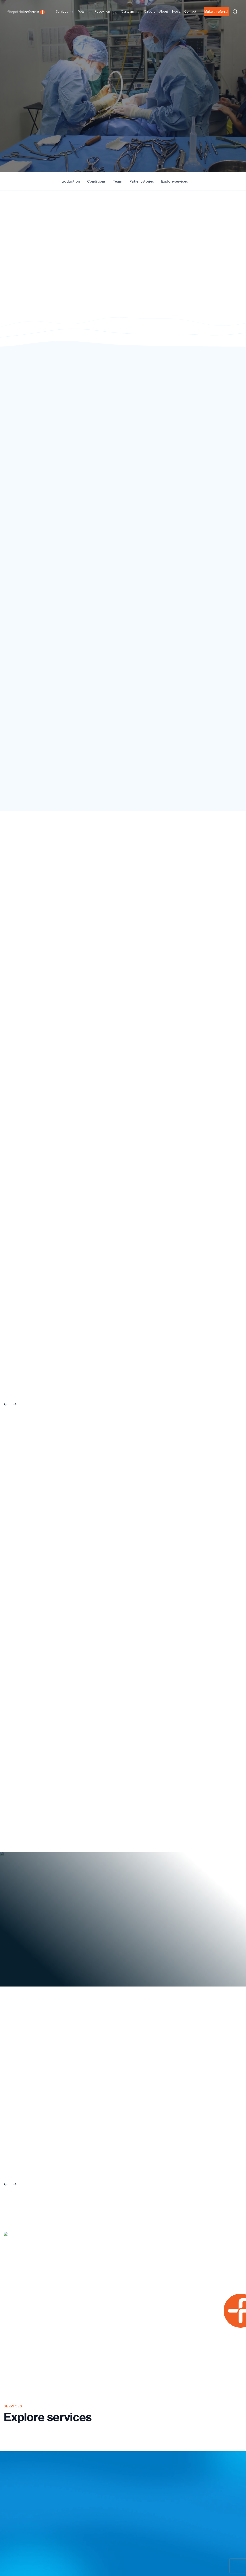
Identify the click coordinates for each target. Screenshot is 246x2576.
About (163, 11)
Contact (190, 11)
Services (65, 11)
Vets (84, 11)
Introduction (69, 181)
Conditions (96, 181)
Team (117, 181)
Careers (149, 11)
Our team (130, 11)
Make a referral (216, 12)
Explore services (174, 181)
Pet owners (106, 11)
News (176, 11)
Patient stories (142, 181)
